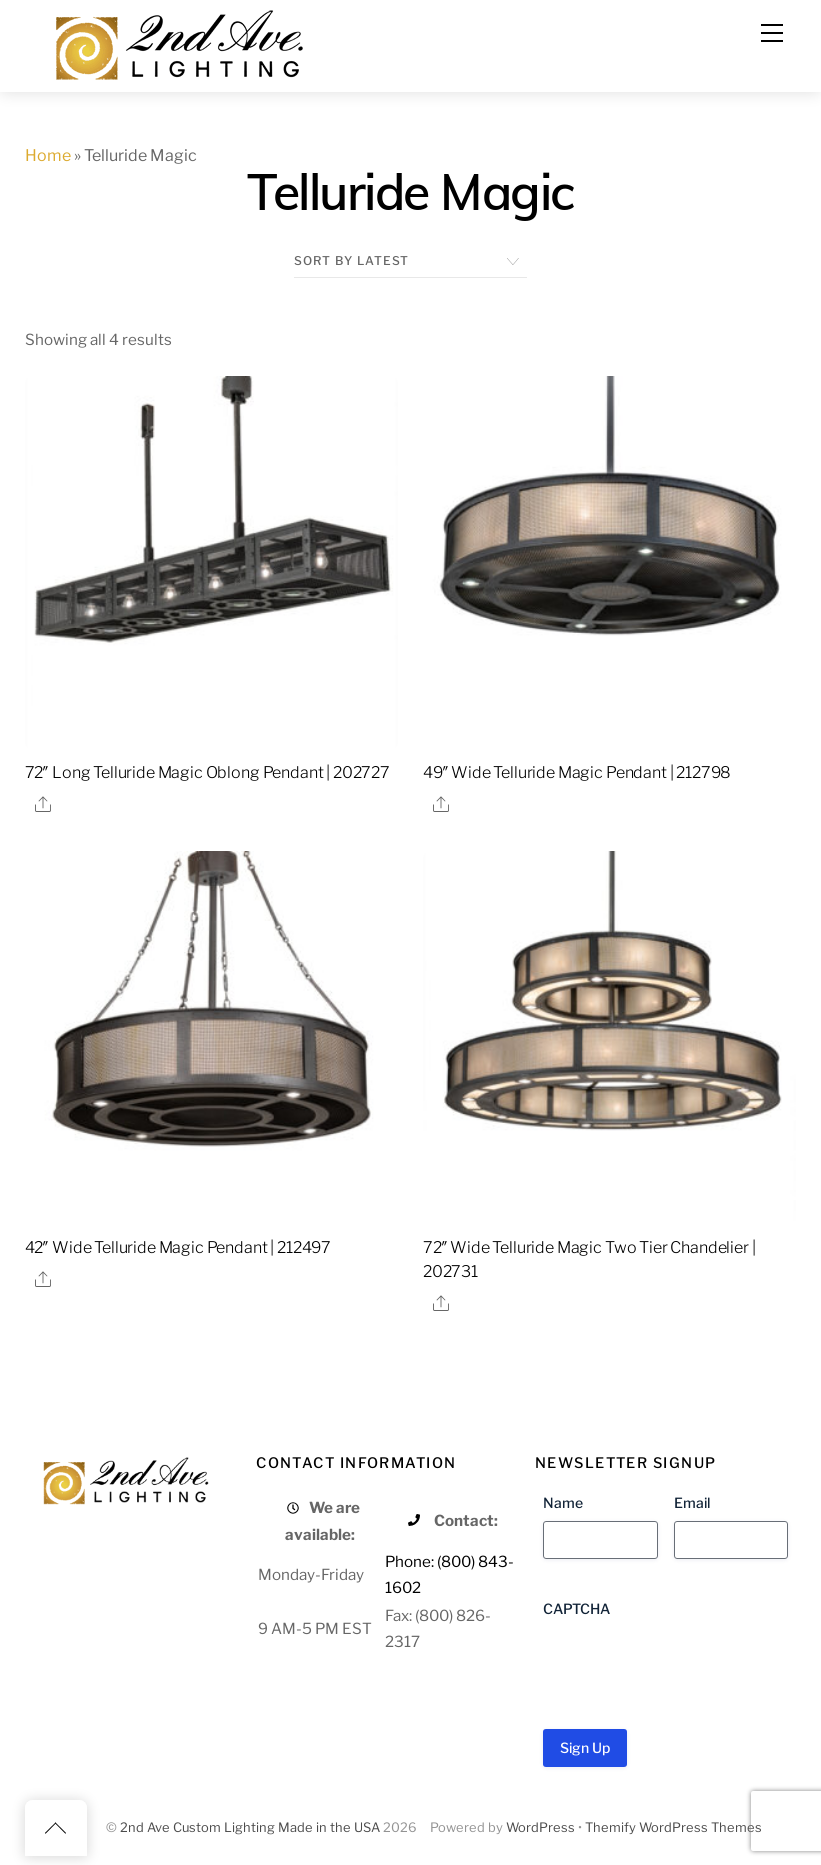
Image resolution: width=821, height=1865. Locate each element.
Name (563, 1502)
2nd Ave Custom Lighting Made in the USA (250, 1827)
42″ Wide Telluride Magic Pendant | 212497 (178, 1247)
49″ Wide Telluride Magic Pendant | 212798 (577, 772)
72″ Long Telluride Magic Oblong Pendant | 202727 (207, 772)
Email (692, 1502)
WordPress (540, 1827)
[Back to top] (56, 1828)
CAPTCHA (576, 1608)
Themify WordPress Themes (673, 1827)
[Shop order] (410, 261)
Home (48, 155)
